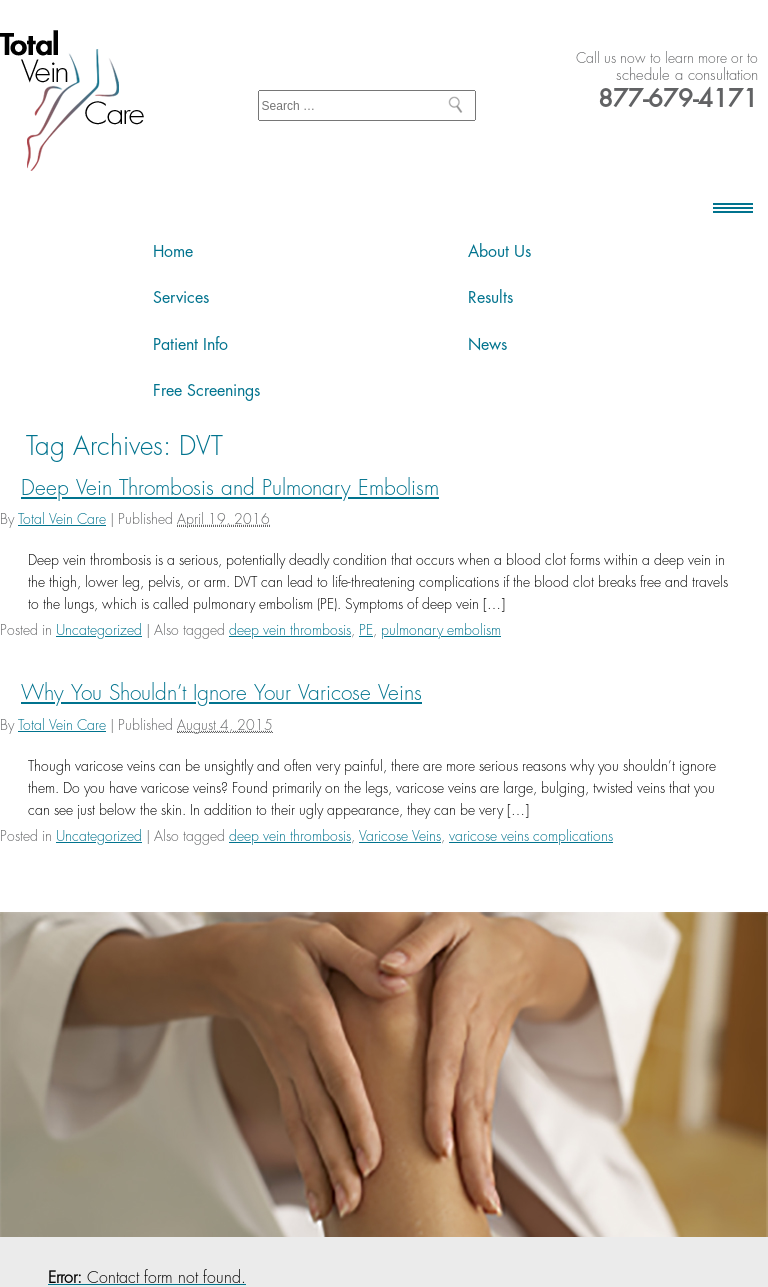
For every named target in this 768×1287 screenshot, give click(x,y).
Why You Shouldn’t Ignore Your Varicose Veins (221, 693)
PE (366, 630)
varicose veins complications (531, 836)
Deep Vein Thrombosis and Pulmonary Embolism (230, 488)
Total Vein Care (62, 519)
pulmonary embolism (441, 630)
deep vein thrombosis (290, 630)
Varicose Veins (400, 836)
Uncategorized (99, 630)
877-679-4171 (678, 99)
